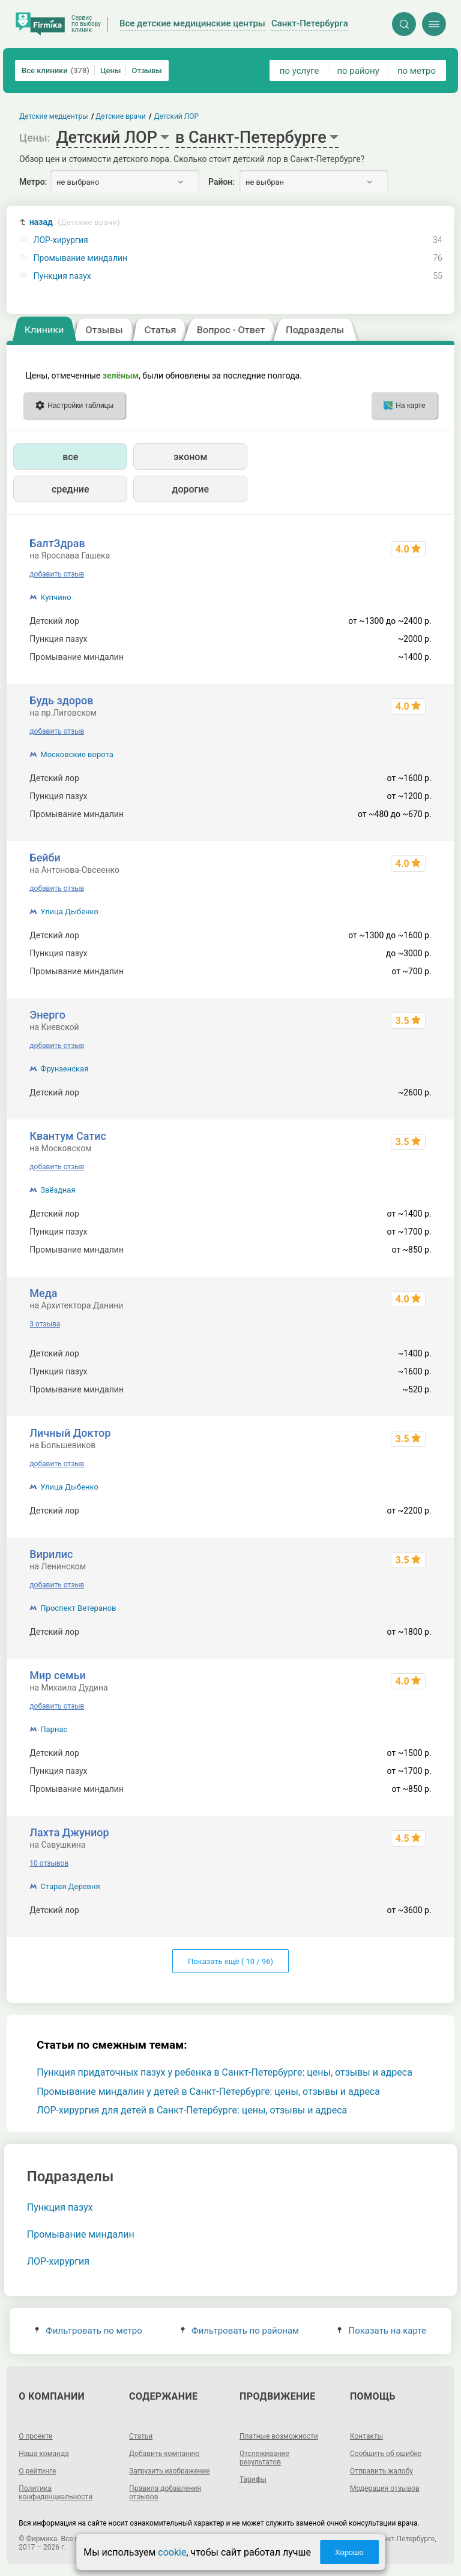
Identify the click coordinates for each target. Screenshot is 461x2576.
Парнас (53, 1729)
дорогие (190, 489)
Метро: (33, 182)
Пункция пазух (62, 276)
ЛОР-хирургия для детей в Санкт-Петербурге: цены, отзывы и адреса (192, 2110)
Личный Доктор (69, 1433)
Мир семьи (57, 1675)
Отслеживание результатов (264, 2457)
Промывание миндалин (81, 258)
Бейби (45, 857)
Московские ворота (76, 754)
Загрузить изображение (169, 2471)
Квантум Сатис (67, 1136)
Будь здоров (61, 700)
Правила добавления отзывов (165, 2492)
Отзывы (146, 70)
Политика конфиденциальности (55, 2492)
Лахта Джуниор (69, 1832)
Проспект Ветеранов (78, 1608)
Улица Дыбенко (69, 911)
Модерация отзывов (385, 2488)
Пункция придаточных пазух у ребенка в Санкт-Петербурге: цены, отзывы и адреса (224, 2072)
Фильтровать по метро (88, 2330)
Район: (221, 182)
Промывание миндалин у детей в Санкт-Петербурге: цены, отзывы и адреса (208, 2091)
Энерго (47, 1014)
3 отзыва (44, 1324)
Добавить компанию (164, 2453)
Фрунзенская (64, 1068)
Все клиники (55, 70)
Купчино (55, 597)
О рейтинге (37, 2471)
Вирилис (51, 1554)
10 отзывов (48, 1863)
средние (70, 489)
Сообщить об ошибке (385, 2453)
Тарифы (253, 2479)
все (70, 457)
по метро (416, 70)
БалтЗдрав (57, 543)
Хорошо (349, 2552)
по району (358, 70)
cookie (172, 2552)
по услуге (299, 70)
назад (74, 222)
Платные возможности (279, 2436)
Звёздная (57, 1189)
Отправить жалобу (381, 2471)
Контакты (366, 2436)
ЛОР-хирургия (61, 240)
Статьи (140, 2436)
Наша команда (44, 2453)
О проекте (35, 2436)
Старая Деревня (70, 1886)
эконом (190, 457)
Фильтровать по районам (240, 2330)
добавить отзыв (56, 574)
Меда (43, 1293)
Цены (110, 70)
